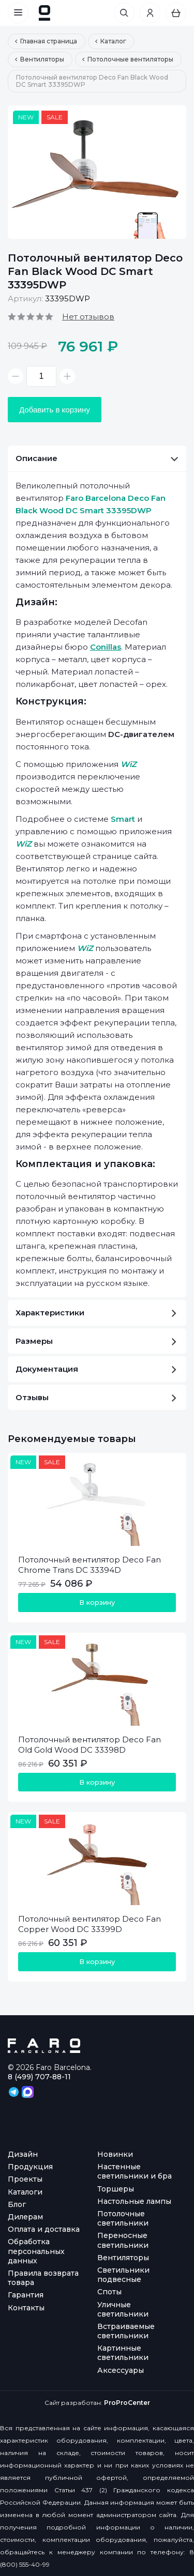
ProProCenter (127, 2402)
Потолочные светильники (122, 2218)
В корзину (97, 1602)
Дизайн (23, 2154)
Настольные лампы (134, 2201)
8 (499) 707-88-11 (39, 2076)
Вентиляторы (123, 2257)
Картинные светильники (122, 2352)
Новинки (115, 2154)
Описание (97, 458)
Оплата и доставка (44, 2229)
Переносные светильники (122, 2240)
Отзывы (96, 1397)
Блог (17, 2204)
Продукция (30, 2166)
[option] (97, 172)
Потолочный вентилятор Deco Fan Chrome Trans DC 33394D (89, 1565)
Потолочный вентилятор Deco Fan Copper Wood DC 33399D (89, 1924)
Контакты (26, 2307)
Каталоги (25, 2192)
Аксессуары (120, 2370)
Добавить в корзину (54, 409)
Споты (109, 2291)
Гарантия (25, 2294)
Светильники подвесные (123, 2274)
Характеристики (96, 1312)
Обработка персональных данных (36, 2251)
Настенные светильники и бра (134, 2171)
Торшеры (115, 2189)
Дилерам (25, 2216)
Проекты (25, 2179)
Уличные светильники (122, 2309)
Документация (96, 1369)
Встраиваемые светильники (126, 2331)
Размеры (96, 1341)
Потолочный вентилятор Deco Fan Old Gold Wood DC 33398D (89, 1745)
